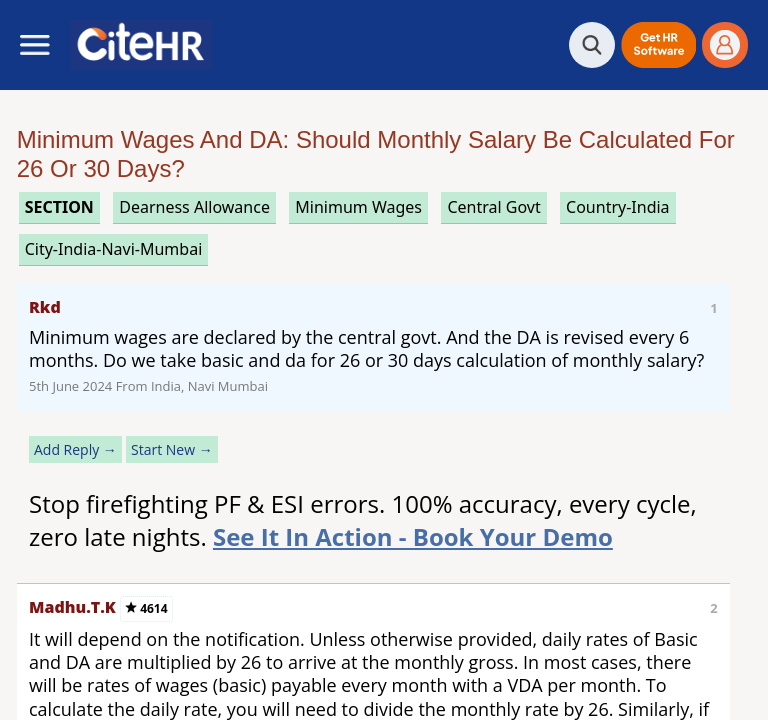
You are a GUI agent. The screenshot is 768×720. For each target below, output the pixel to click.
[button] (658, 45)
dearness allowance (194, 207)
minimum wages (358, 207)
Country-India (618, 207)
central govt (493, 207)
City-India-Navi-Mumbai (114, 249)
